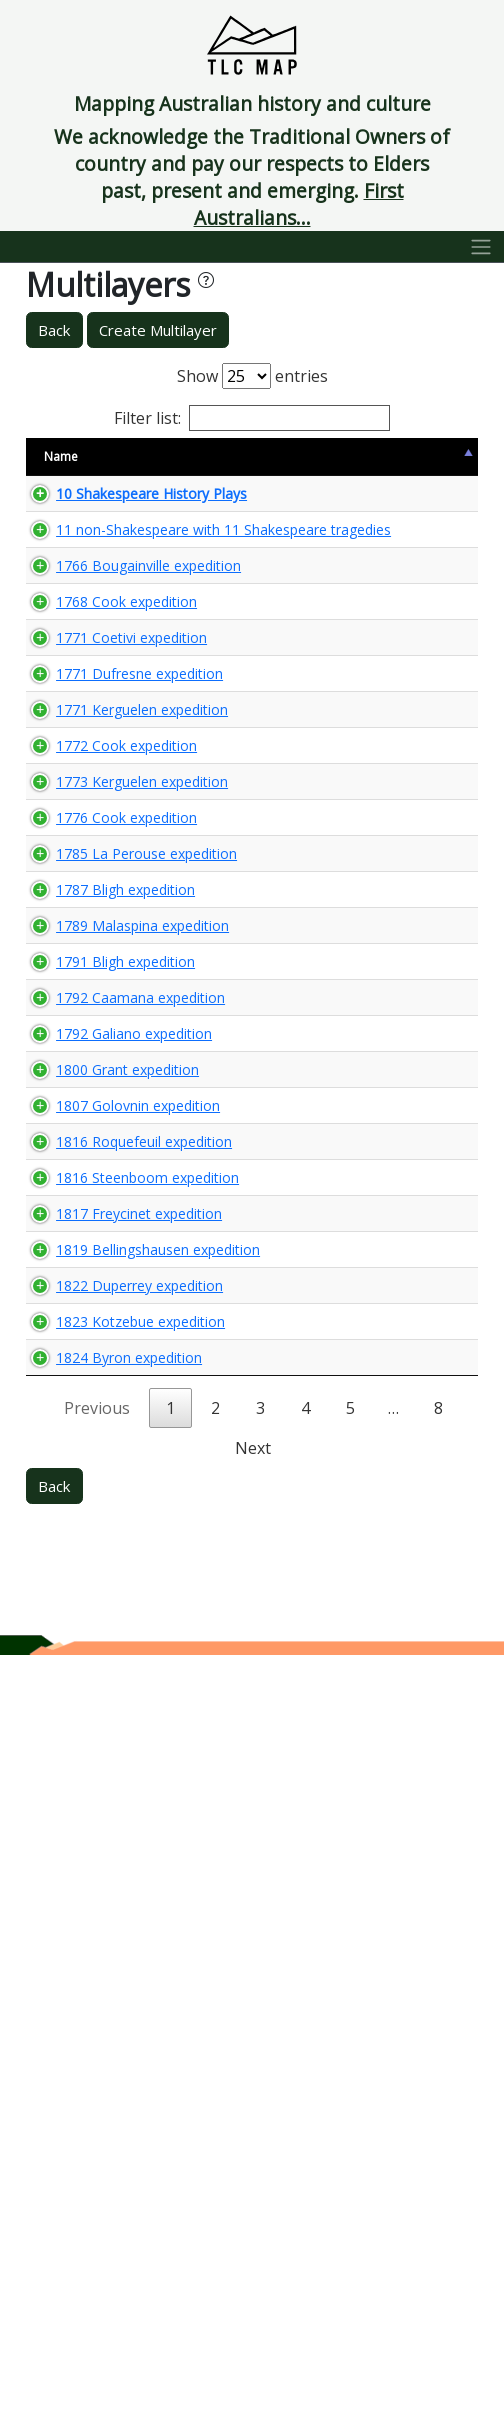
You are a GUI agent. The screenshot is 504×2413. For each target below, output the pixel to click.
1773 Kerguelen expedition (89, 1083)
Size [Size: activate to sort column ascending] (192, 465)
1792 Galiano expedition (98, 1535)
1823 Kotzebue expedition (89, 2041)
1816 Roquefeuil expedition (90, 1709)
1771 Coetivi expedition (96, 835)
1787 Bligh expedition (90, 1277)
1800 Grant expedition (92, 1590)
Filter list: (252, 418)
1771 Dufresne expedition (104, 890)
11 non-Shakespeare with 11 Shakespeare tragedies (97, 622)
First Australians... (299, 204)
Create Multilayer (158, 330)
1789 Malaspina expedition (89, 1341)
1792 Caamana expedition (89, 1470)
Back (54, 330)
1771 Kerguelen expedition (89, 954)
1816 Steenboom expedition (94, 1783)
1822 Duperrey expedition (104, 1977)
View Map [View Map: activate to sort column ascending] (355, 465)
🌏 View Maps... (388, 529)
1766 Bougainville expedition (95, 715)
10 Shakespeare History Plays (98, 529)
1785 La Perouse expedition (89, 1212)
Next (253, 2206)
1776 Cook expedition (91, 1148)
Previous (97, 2166)
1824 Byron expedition (93, 2106)
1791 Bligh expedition (90, 1406)
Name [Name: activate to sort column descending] (61, 465)
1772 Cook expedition (91, 1019)
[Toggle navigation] (481, 247)
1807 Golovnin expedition (102, 1645)
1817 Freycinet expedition (103, 1848)
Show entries (252, 376)
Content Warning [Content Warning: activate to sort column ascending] (262, 465)
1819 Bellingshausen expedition (104, 1912)
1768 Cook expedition (91, 780)
